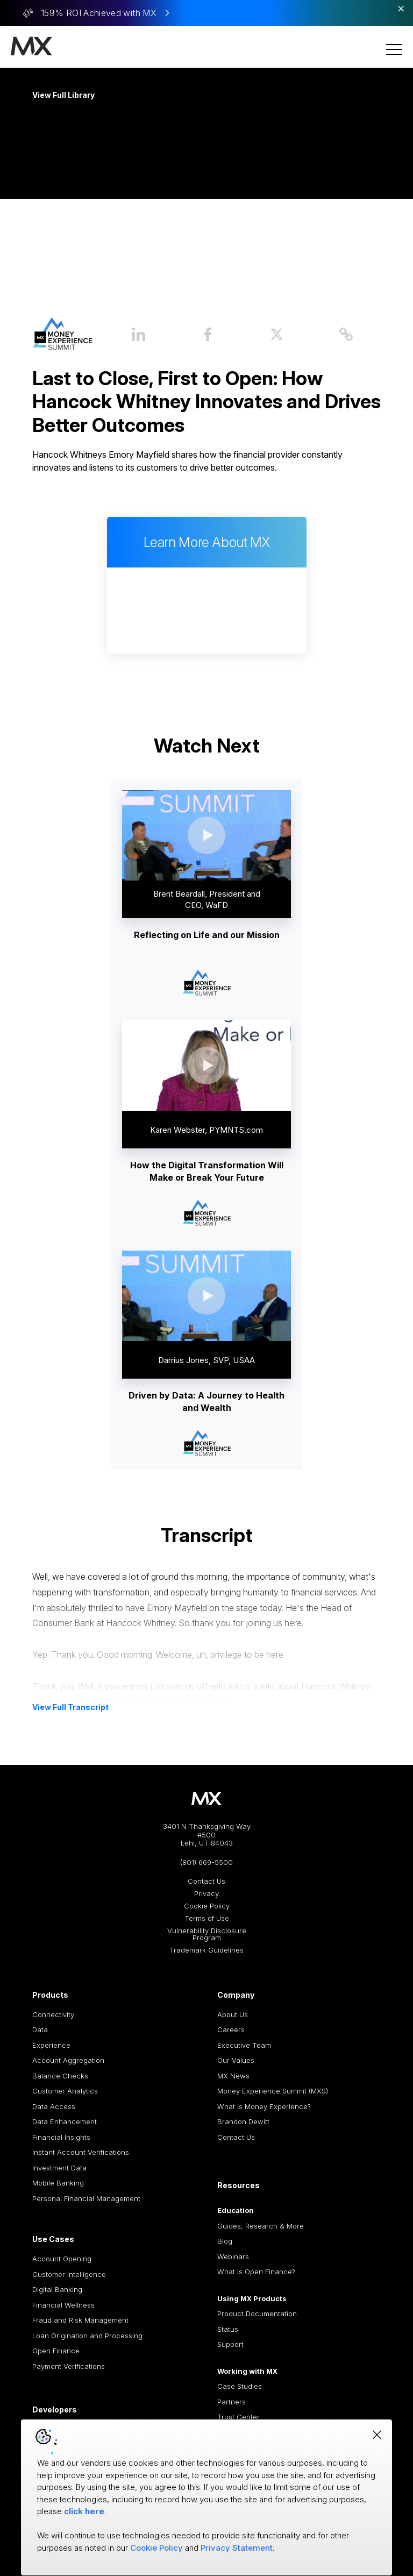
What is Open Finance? (256, 2271)
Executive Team (244, 2045)
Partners (231, 2401)
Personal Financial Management (86, 2198)
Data (40, 2029)
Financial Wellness (63, 2305)
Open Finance (56, 2350)
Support (230, 2344)
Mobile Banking (58, 2182)
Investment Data (59, 2167)
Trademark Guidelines (206, 1950)
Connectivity (53, 2014)
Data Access (53, 2106)
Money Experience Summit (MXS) (272, 2091)
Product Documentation (257, 2313)
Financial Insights (61, 2137)
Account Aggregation (68, 2060)
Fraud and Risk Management (80, 2320)
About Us (232, 2014)
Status (227, 2329)
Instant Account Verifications (80, 2152)
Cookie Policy (207, 1906)
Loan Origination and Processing (87, 2335)
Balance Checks (60, 2075)
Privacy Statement (237, 2548)
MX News (233, 2075)
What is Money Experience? (264, 2106)
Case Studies (239, 2386)
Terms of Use (206, 1918)
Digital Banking (57, 2289)
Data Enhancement (64, 2121)
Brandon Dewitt (243, 2121)
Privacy (206, 1893)
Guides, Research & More (260, 2226)
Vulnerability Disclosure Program (206, 1934)
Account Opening (61, 2258)
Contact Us (206, 1881)
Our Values (235, 2060)
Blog (224, 2241)
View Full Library (63, 95)
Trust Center (238, 2416)
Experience (51, 2045)
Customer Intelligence (69, 2274)
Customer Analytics (65, 2091)
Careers (231, 2029)
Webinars (233, 2256)
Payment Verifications (68, 2366)
